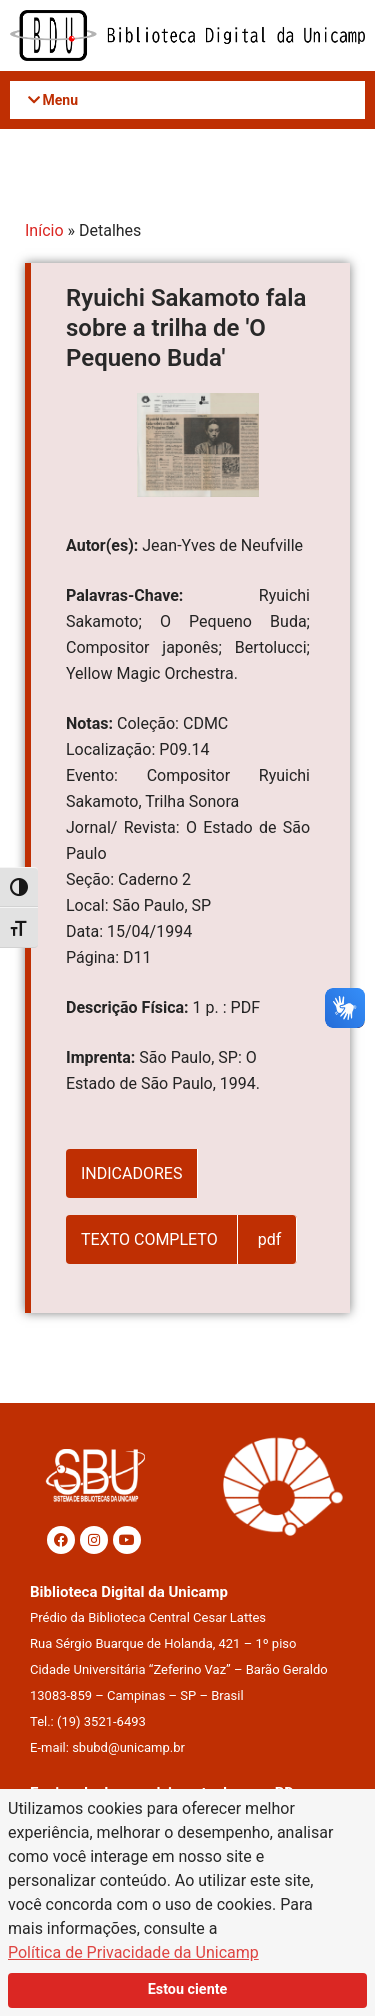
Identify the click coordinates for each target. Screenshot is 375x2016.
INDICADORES (131, 1173)
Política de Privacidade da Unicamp (133, 1952)
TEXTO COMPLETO (151, 1239)
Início (44, 230)
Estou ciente (188, 1989)
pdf (270, 1239)
